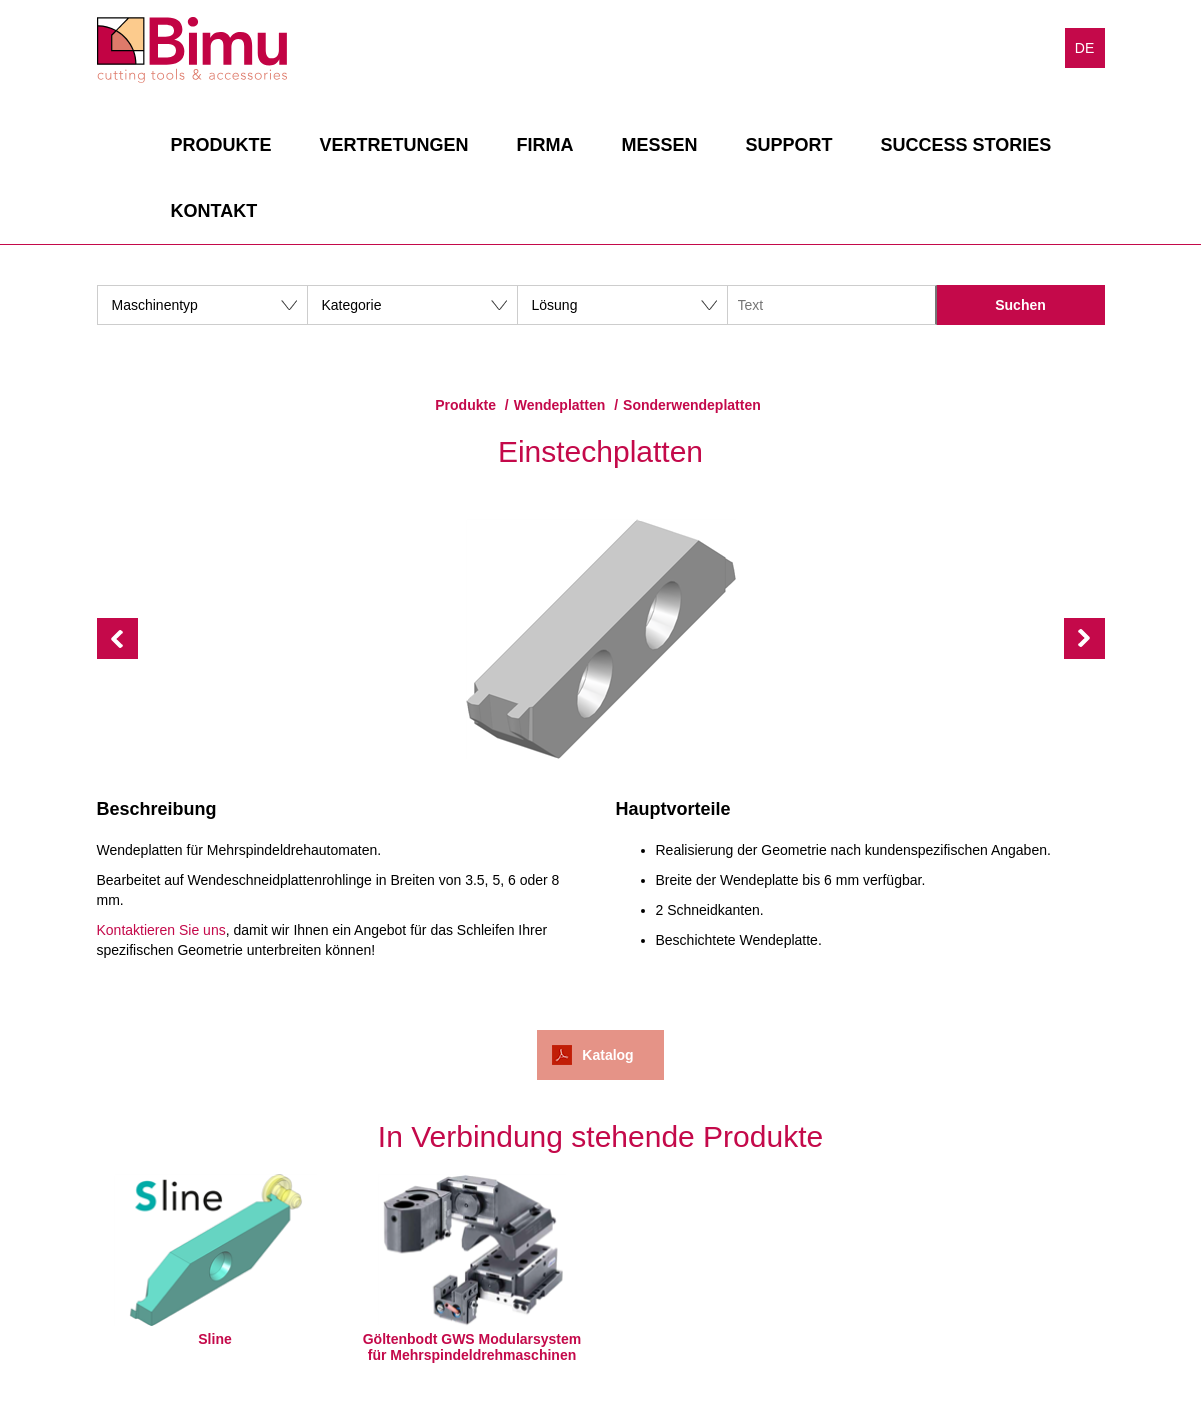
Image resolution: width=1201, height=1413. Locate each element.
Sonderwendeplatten (692, 405)
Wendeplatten (560, 405)
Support (789, 145)
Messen (660, 145)
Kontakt (214, 211)
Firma (545, 145)
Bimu (192, 50)
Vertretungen (394, 145)
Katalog (607, 1055)
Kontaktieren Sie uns (161, 930)
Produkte (221, 145)
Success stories (966, 145)
